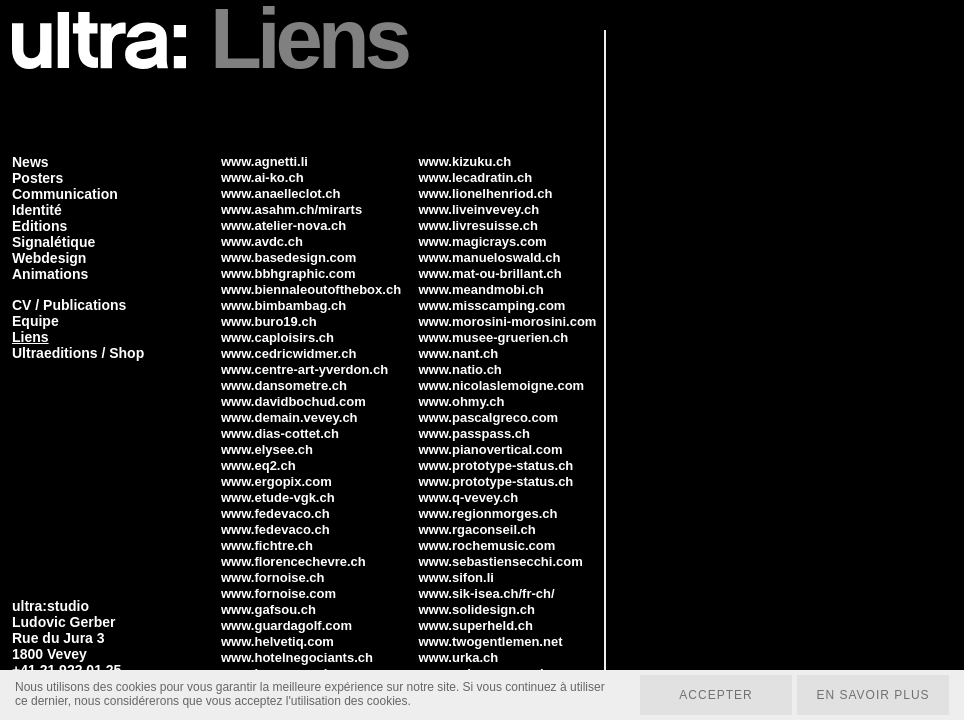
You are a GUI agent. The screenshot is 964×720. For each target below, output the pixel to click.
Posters (37, 178)
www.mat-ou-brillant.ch (490, 273)
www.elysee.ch (267, 449)
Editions (39, 226)
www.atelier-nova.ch (283, 225)
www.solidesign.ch (477, 609)
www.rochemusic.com (487, 545)
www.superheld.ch (476, 625)
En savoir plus (872, 695)
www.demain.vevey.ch (289, 417)
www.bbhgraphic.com (288, 273)
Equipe (35, 321)
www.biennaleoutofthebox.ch (311, 289)
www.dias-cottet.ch (280, 433)
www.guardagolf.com (286, 625)
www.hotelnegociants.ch (297, 657)
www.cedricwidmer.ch (288, 353)
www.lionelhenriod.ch (486, 193)
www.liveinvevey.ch (479, 209)
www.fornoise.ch (273, 577)
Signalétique (53, 242)
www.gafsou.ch (268, 609)
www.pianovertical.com (491, 449)
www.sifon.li (456, 577)
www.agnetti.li (264, 161)
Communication (65, 194)
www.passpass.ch (475, 433)
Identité (37, 210)
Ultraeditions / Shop (78, 353)
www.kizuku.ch (465, 161)
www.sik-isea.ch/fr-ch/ (487, 593)
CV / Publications (69, 305)
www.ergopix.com (276, 481)
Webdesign (49, 258)
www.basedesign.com (288, 257)
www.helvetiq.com (277, 641)
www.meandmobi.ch (481, 289)
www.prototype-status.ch (496, 465)
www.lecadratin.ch (476, 177)
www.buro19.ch (269, 321)
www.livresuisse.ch (478, 225)
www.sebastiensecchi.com (501, 561)
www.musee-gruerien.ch (494, 337)
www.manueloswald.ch (490, 257)
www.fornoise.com (278, 593)
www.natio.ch (460, 369)
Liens (30, 337)
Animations (50, 274)
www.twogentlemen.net (491, 641)
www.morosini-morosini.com (508, 321)
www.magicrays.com (483, 241)
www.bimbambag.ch (283, 305)
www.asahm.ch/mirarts (291, 209)
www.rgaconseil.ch (477, 529)
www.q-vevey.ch (469, 497)
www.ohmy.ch (462, 401)
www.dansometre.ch (284, 385)
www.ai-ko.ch (262, 177)
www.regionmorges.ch (488, 513)
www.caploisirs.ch (277, 337)
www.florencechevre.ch (293, 561)
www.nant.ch (459, 353)
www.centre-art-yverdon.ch (304, 369)
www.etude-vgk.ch (278, 497)
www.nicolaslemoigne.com (502, 385)
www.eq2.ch (258, 465)
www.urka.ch (459, 657)
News (30, 162)
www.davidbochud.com (293, 401)
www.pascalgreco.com (489, 417)
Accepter (715, 695)
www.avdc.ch (262, 241)
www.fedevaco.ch (275, 513)
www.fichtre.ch (267, 545)
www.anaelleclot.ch (280, 193)
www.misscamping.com (492, 305)
